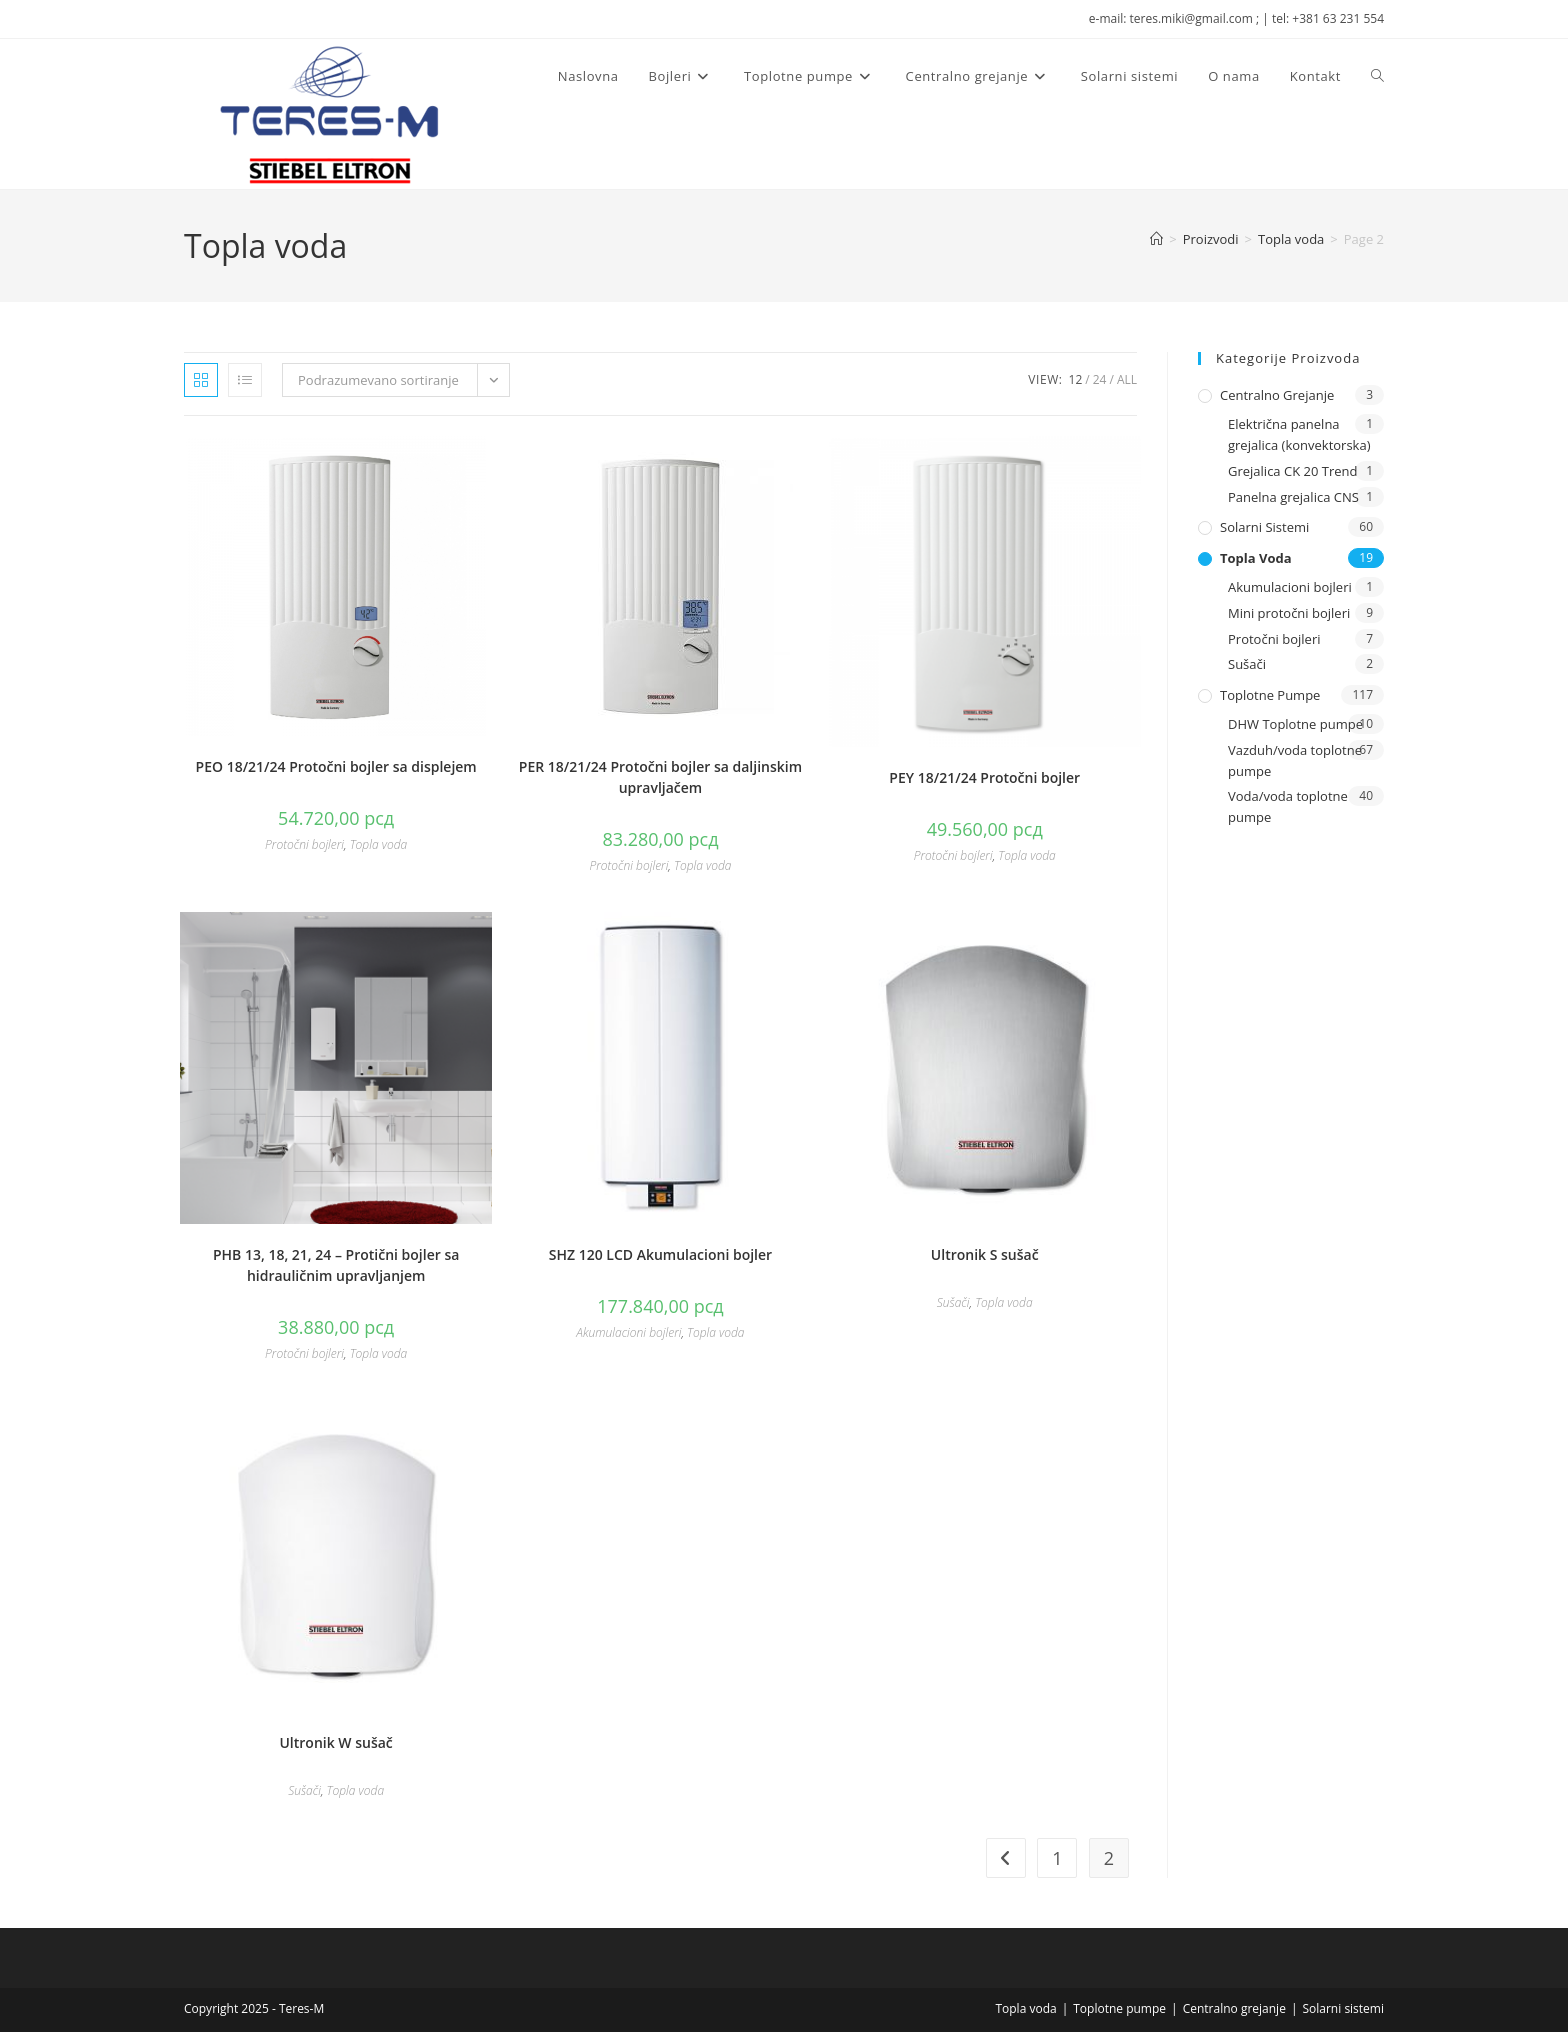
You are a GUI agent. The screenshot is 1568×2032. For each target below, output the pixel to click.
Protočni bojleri (304, 844)
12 (1076, 379)
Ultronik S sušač (985, 1254)
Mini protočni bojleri (1289, 613)
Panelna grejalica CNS (1293, 497)
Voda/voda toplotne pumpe (1288, 806)
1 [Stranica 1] (1057, 1858)
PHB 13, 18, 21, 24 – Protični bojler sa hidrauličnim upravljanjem (336, 1265)
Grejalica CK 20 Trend (1292, 471)
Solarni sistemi (1264, 527)
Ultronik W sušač (335, 1742)
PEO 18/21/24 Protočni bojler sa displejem (336, 766)
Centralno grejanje (1277, 395)
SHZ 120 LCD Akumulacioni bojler (660, 1254)
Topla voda (378, 844)
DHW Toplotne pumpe (1295, 724)
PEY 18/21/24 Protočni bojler (984, 777)
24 (1100, 379)
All (1127, 379)
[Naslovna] (1156, 239)
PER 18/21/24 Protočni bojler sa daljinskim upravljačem (660, 777)
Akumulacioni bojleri (628, 1332)
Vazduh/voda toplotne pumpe (1295, 760)
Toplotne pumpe (1270, 695)
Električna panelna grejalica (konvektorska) (1299, 434)
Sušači (953, 1302)
